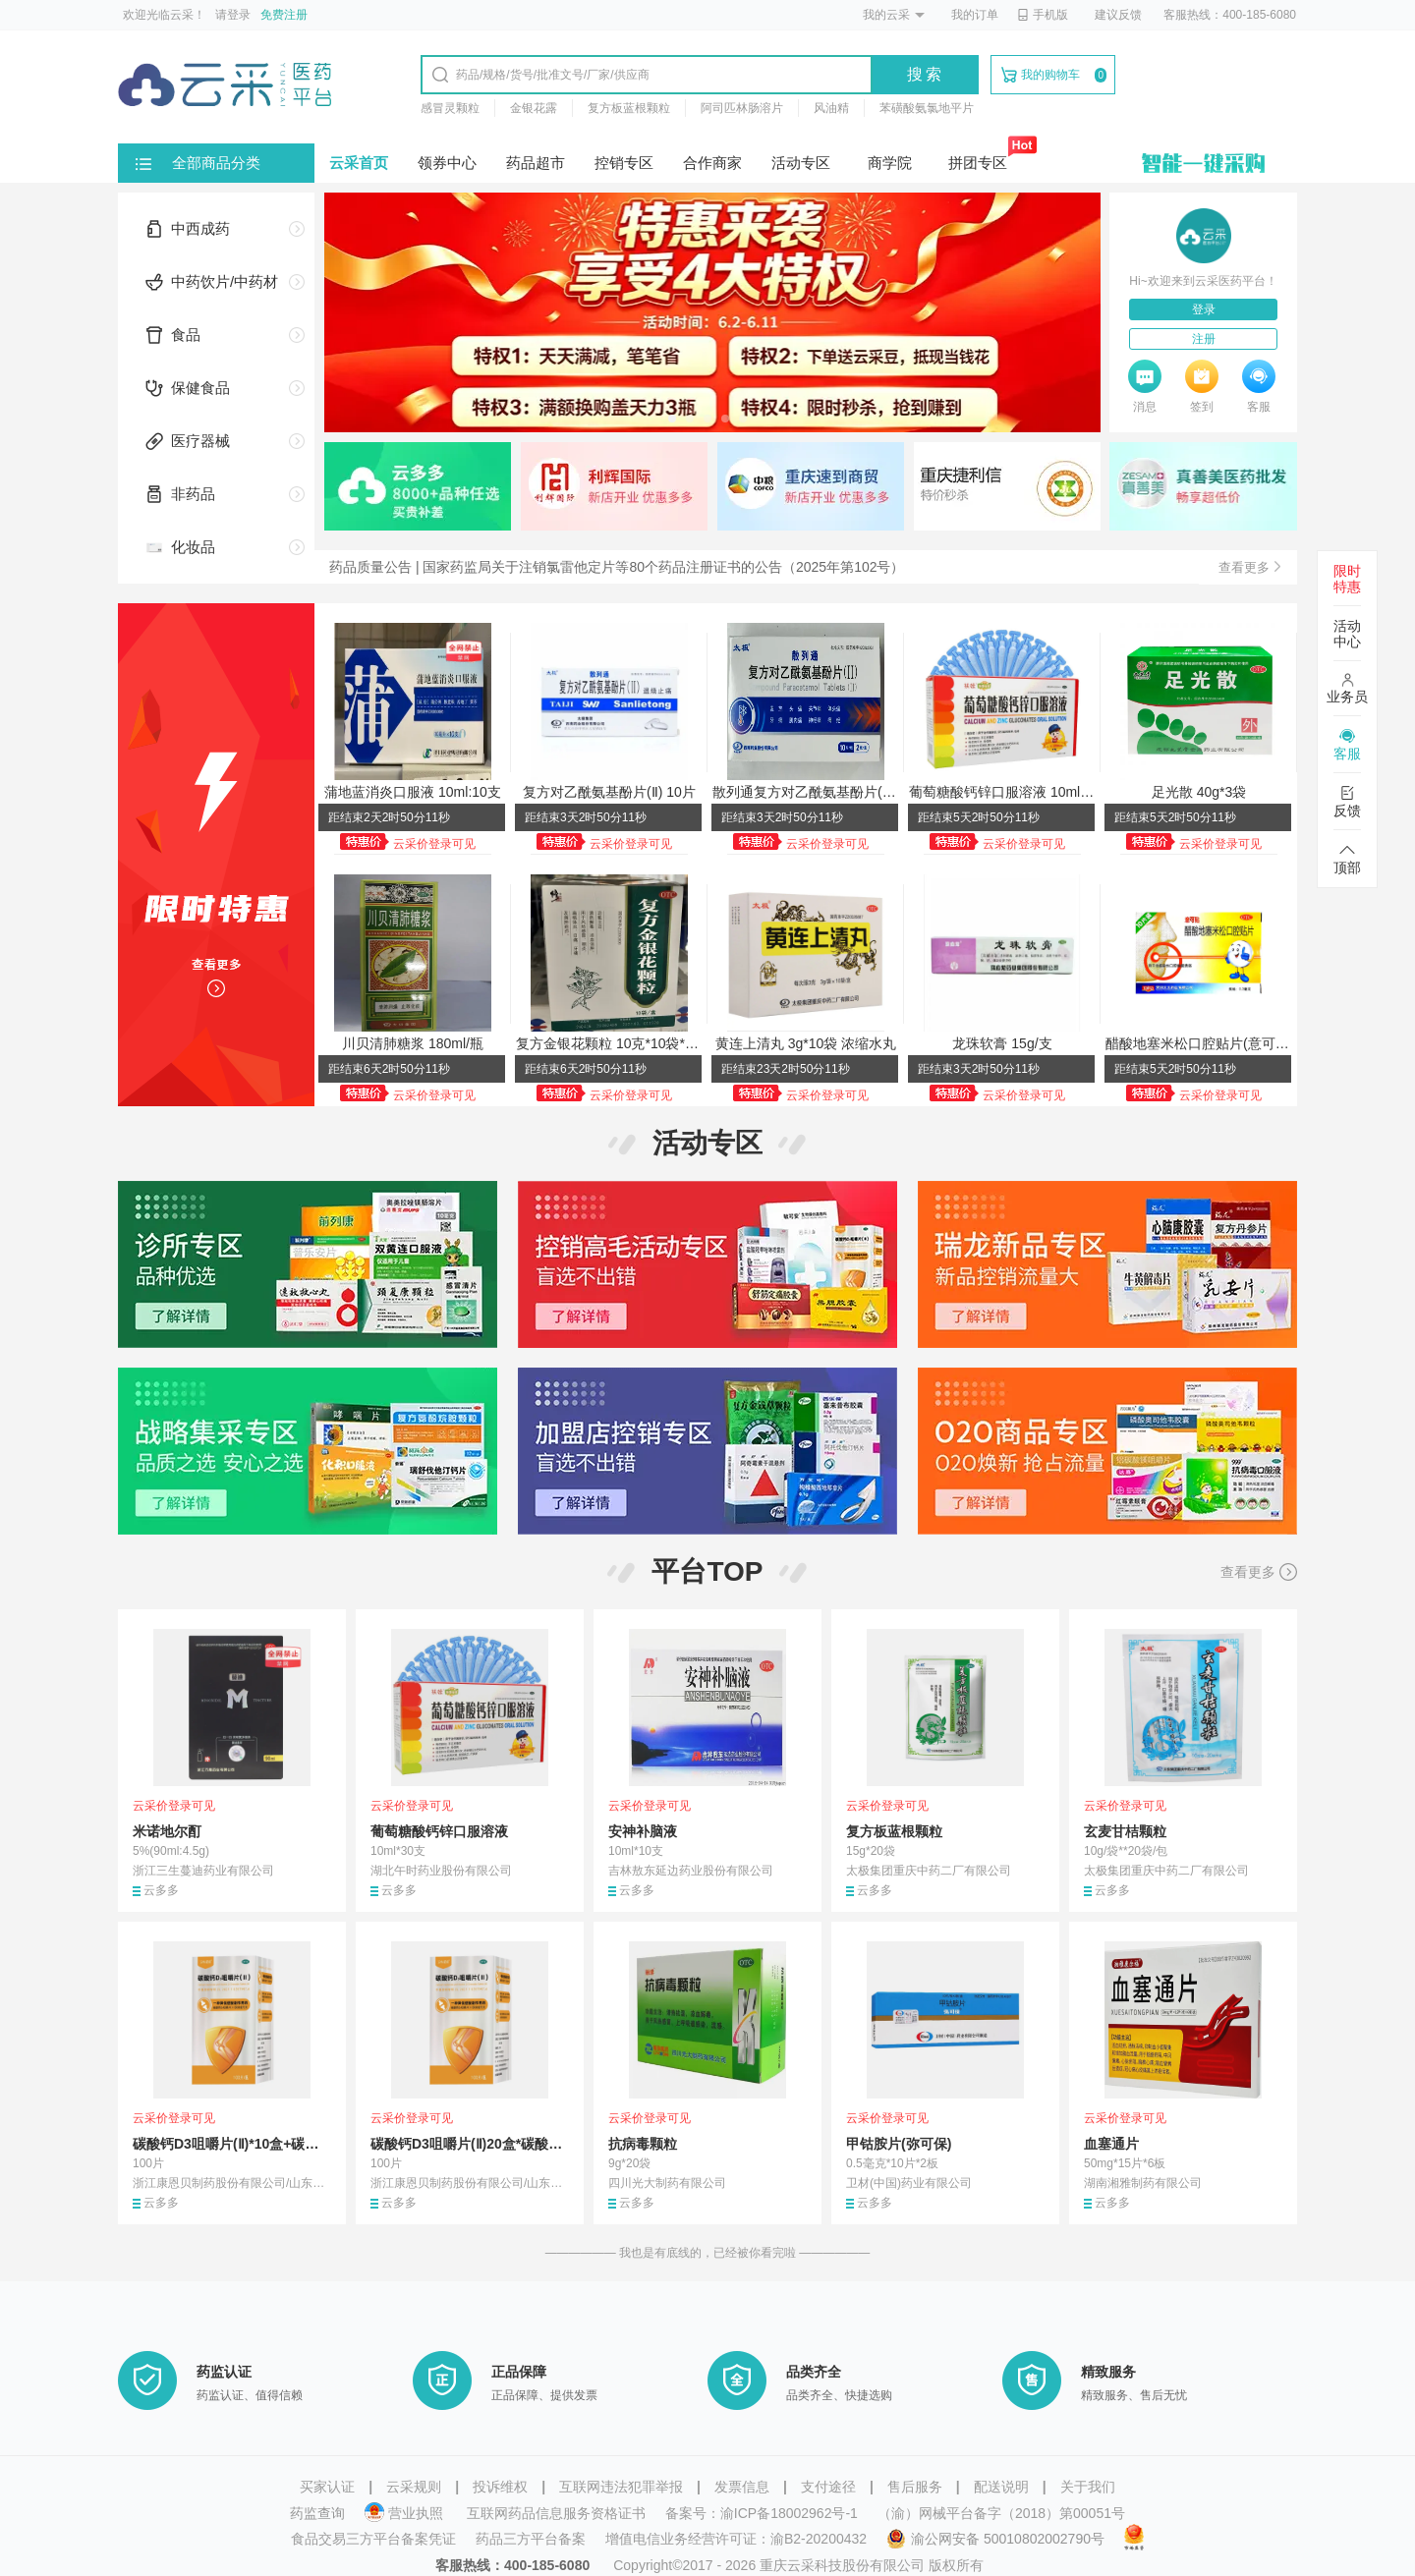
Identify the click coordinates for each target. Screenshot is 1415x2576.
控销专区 (623, 162)
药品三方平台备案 (531, 2539)
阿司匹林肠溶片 (742, 108)
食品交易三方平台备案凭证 (373, 2539)
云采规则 (413, 2486)
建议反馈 (1118, 15)
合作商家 (712, 162)
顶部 (1347, 858)
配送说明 (1001, 2486)
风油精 (831, 108)
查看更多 (1258, 1572)
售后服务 (914, 2486)
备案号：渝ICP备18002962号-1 (761, 2513)
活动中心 (1347, 633)
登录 (1204, 309)
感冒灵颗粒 (450, 108)
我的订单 (974, 15)
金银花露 (533, 108)
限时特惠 (1347, 578)
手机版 (1042, 14)
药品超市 (535, 162)
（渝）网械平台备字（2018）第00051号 (1001, 2513)
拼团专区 (977, 162)
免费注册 (284, 15)
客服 (1347, 744)
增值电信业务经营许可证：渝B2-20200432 (736, 2539)
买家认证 (327, 2486)
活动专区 (800, 162)
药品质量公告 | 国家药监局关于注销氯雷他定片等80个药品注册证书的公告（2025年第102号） (617, 567)
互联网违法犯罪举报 (621, 2486)
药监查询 (317, 2513)
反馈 (1347, 801)
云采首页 (358, 162)
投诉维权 (500, 2486)
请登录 (233, 15)
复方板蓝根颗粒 (629, 108)
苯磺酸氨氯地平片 (926, 108)
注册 (1204, 339)
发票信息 (741, 2486)
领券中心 (447, 162)
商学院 (890, 162)
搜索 (925, 74)
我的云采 (886, 15)
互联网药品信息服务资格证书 (556, 2513)
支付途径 (828, 2486)
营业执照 (406, 2513)
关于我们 (1087, 2486)
